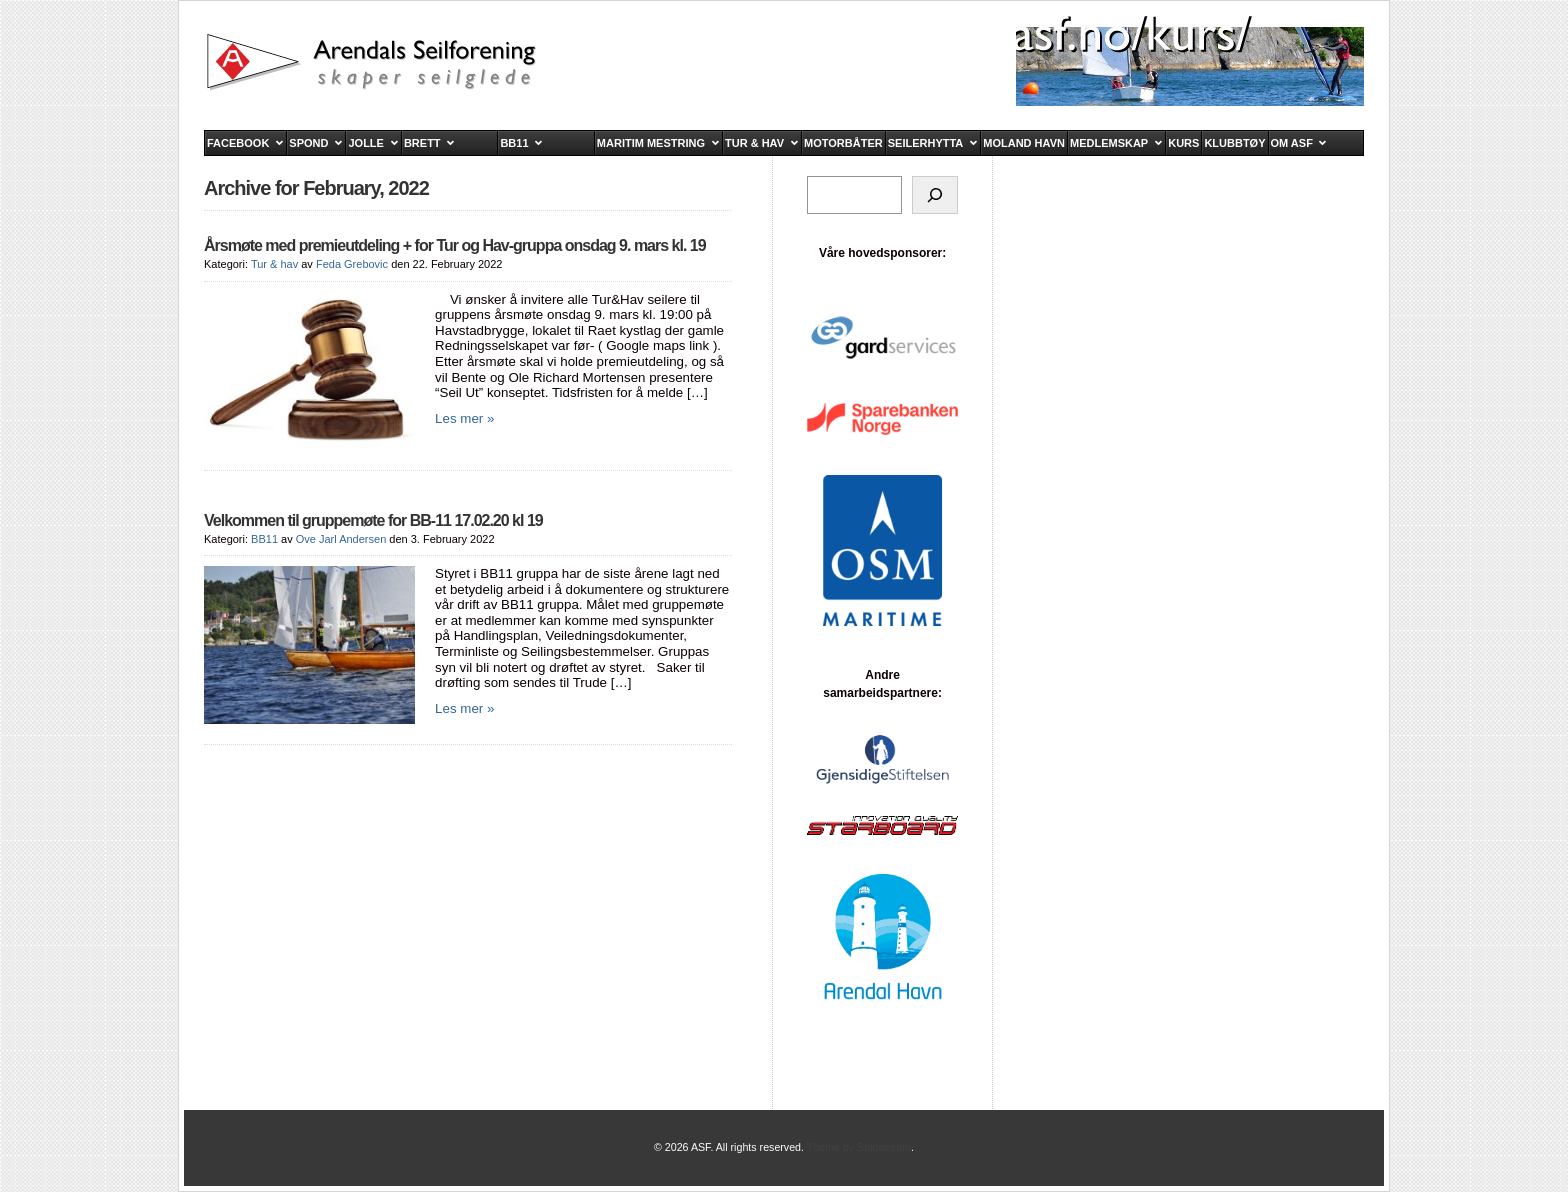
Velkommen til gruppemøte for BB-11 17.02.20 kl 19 (373, 520)
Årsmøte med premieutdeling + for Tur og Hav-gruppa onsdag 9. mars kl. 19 (455, 245)
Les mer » (464, 418)
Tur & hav (274, 264)
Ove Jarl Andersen (341, 539)
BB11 (264, 539)
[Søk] (935, 195)
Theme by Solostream (859, 1147)
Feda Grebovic (352, 264)
